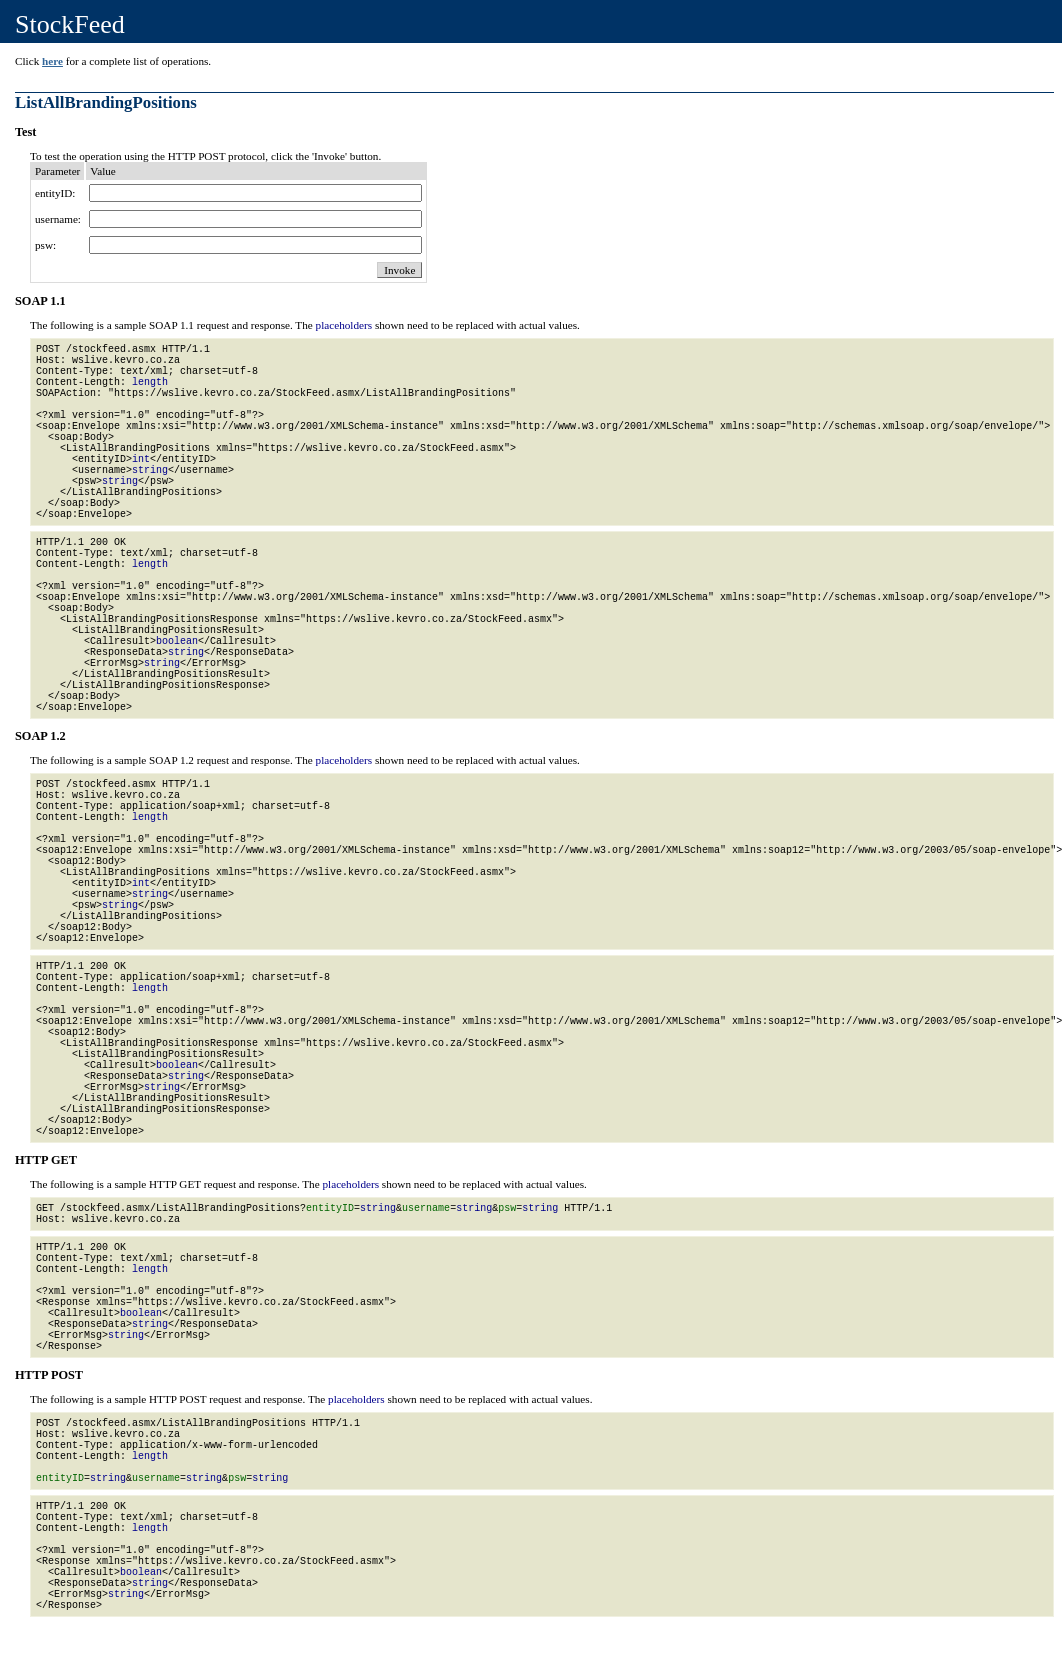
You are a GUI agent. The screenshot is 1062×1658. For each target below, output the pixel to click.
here (52, 61)
